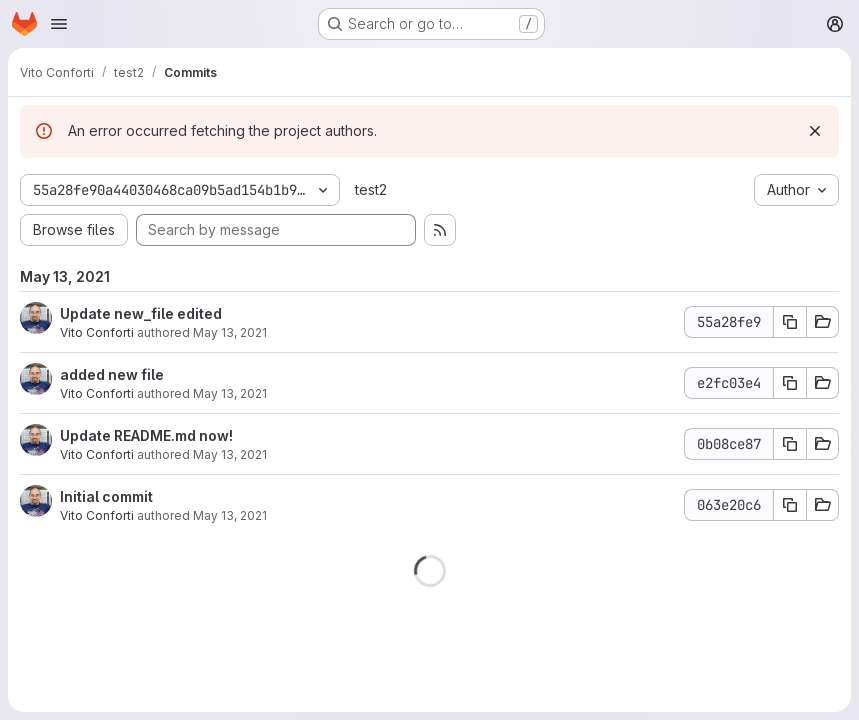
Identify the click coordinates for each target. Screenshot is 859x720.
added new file (112, 374)
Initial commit (106, 496)
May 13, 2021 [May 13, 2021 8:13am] (230, 515)
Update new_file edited (141, 313)
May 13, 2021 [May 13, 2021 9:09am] (230, 332)
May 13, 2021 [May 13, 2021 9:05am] (230, 393)
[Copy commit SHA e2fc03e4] (790, 383)
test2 (371, 189)
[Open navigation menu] (59, 24)
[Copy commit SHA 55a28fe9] (790, 322)
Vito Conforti (97, 332)
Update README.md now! (146, 435)
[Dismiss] (815, 131)
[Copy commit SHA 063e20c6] (790, 505)
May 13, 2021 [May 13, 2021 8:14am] (230, 454)
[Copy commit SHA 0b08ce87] (790, 444)
